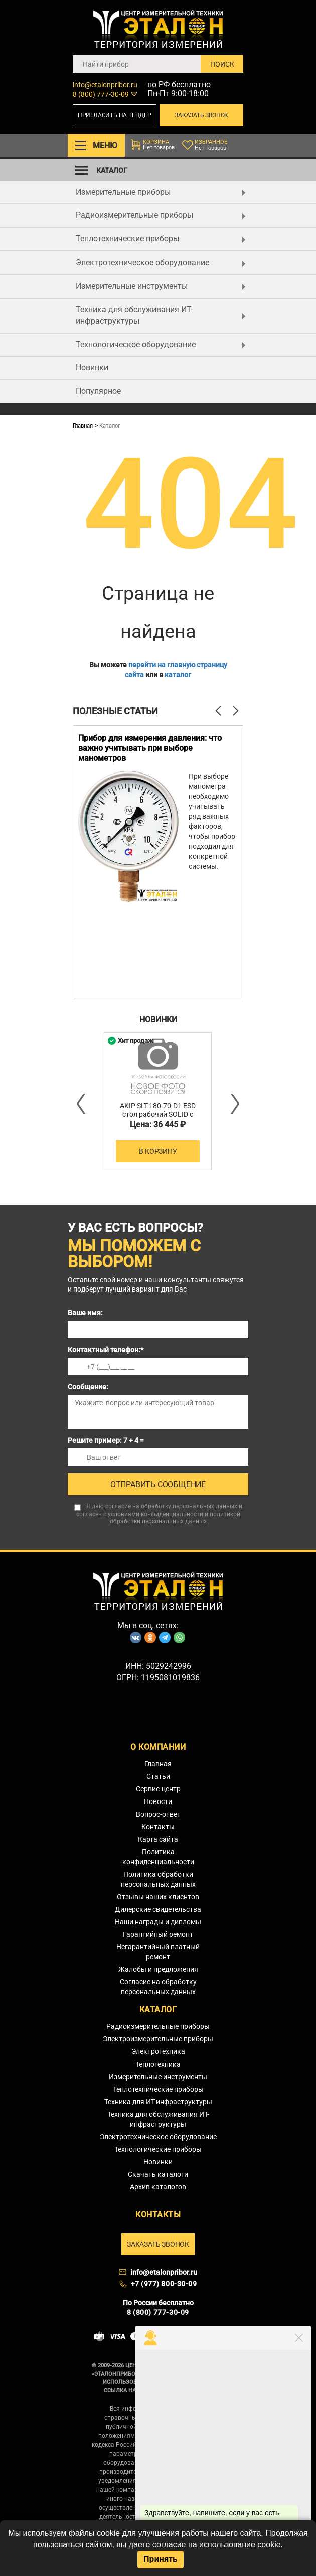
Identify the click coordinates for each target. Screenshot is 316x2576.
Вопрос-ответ (158, 1814)
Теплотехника (158, 2064)
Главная (83, 425)
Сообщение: (88, 1387)
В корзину (158, 1151)
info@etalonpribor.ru (105, 85)
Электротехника (158, 2051)
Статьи (158, 1776)
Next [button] (234, 1104)
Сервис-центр (158, 1789)
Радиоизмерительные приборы (160, 215)
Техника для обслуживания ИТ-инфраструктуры (160, 315)
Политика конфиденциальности (158, 1857)
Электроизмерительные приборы (158, 2039)
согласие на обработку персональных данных (171, 1506)
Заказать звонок (201, 115)
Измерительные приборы (160, 192)
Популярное (98, 391)
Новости (158, 1801)
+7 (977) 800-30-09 (164, 2284)
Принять (160, 2559)
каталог (178, 675)
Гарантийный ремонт (158, 1934)
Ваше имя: (85, 1313)
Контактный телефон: (105, 1350)
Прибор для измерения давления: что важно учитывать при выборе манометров (150, 748)
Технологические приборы (158, 2149)
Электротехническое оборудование (160, 262)
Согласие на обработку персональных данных (158, 1987)
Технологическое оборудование (160, 344)
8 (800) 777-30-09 (101, 94)
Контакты (158, 1827)
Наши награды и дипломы (158, 1922)
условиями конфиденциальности (155, 1514)
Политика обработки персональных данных (158, 1879)
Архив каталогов (158, 2187)
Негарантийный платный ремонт (158, 1952)
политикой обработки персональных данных (175, 1518)
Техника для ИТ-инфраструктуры (158, 2102)
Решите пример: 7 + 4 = (106, 1440)
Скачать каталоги (158, 2174)
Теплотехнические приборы (160, 238)
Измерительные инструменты (160, 286)
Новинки (92, 367)
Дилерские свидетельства (158, 1909)
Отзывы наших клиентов (158, 1897)
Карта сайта (158, 1839)
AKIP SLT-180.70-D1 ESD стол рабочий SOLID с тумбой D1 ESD (158, 1114)
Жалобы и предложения (158, 1969)
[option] (158, 862)
